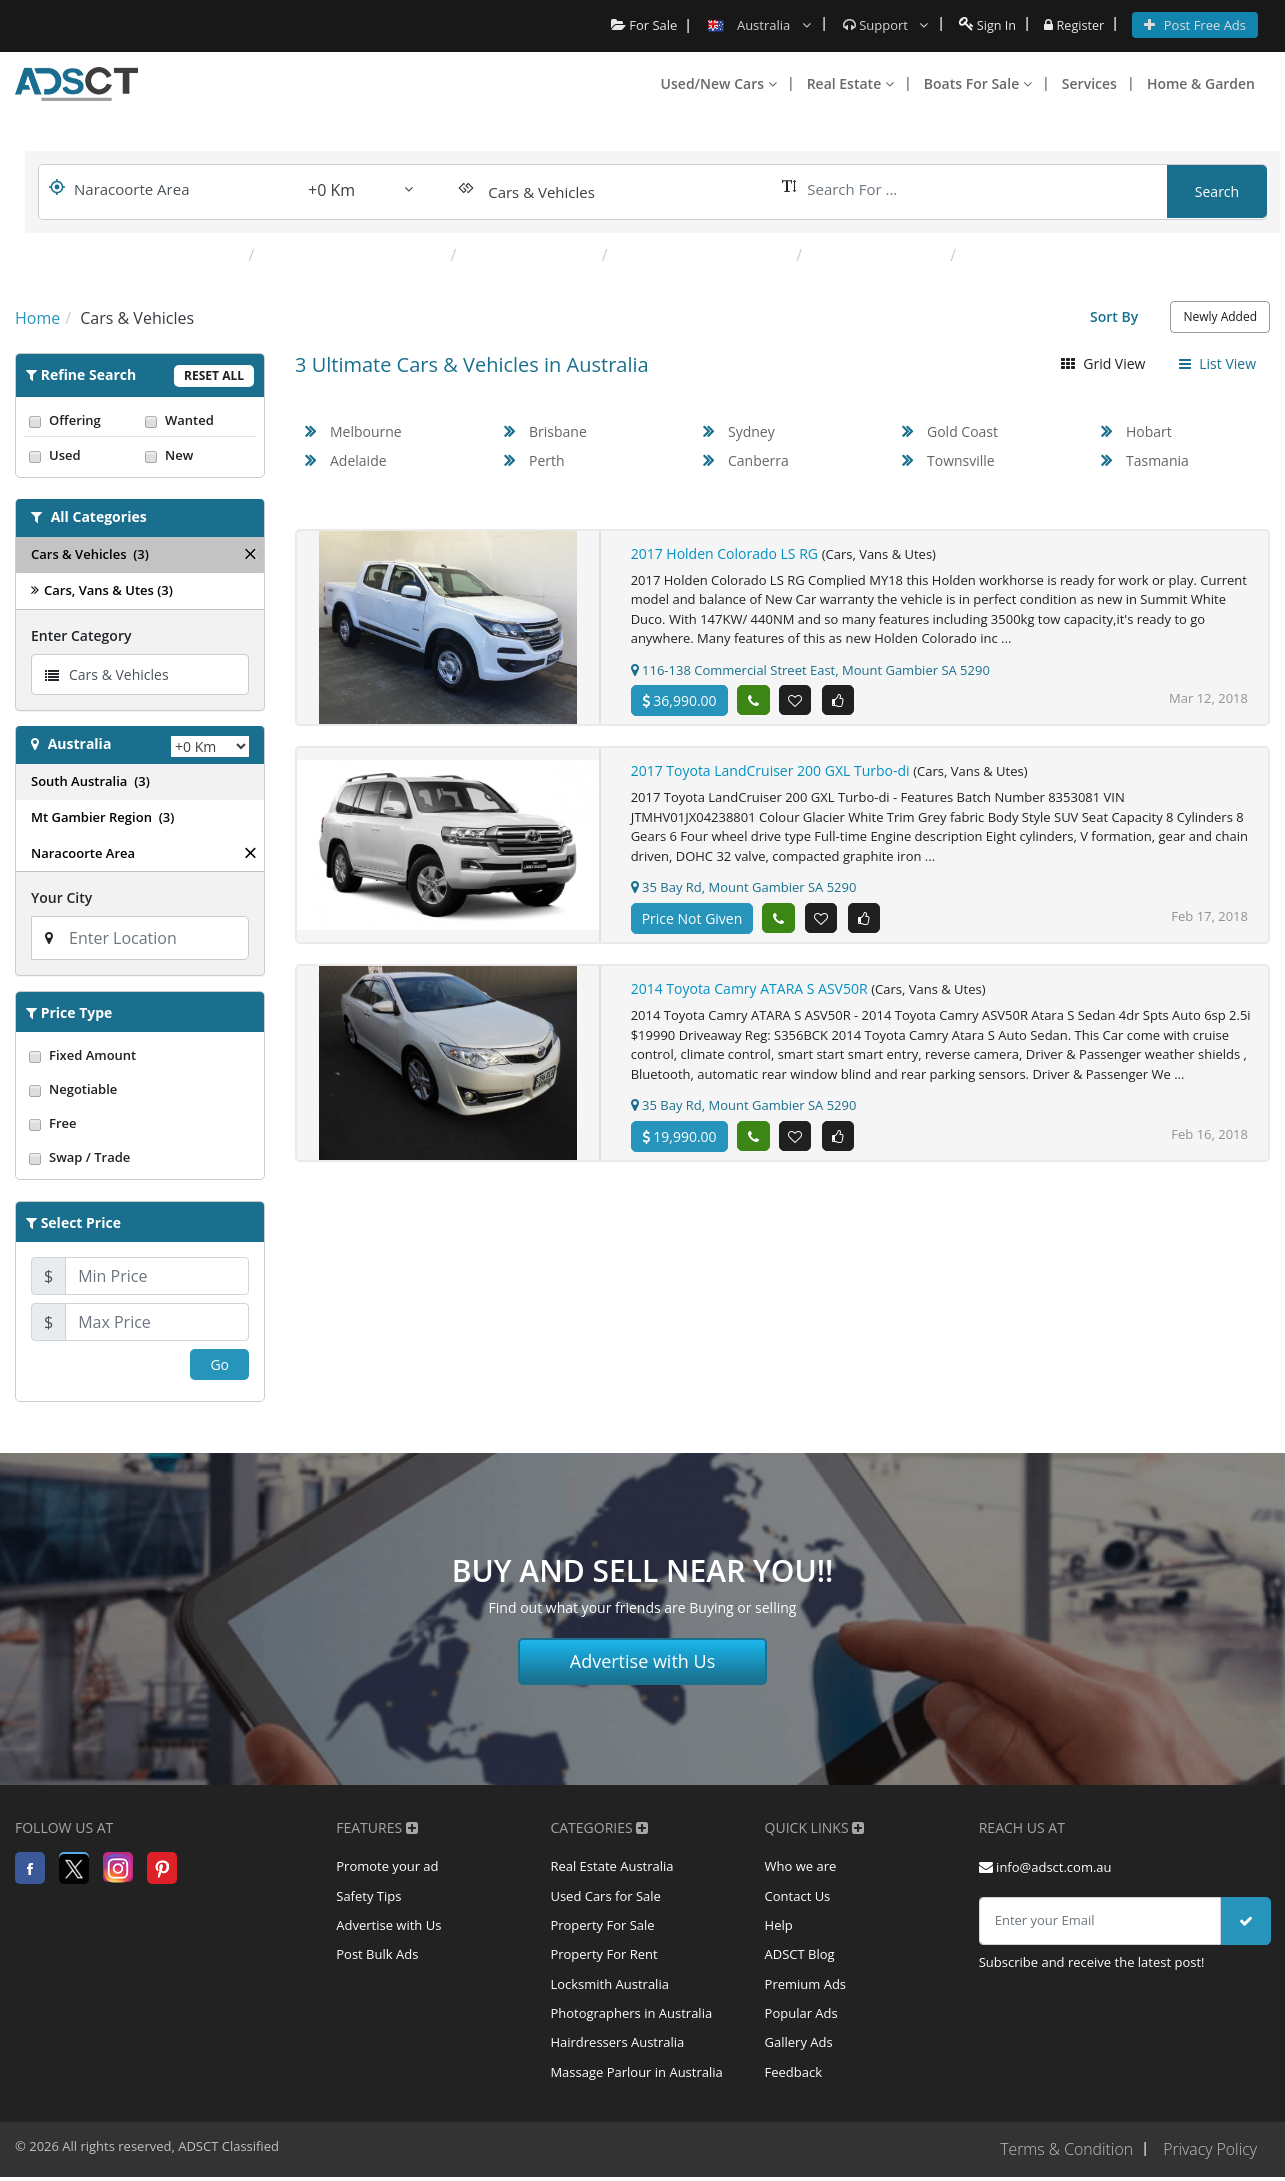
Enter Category (81, 635)
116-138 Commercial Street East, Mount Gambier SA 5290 (810, 670)
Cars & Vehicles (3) (90, 554)
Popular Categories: (158, 255)
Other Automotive (878, 255)
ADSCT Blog (800, 1957)
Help (779, 1927)
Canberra (758, 460)
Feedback (794, 2077)
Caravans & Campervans (354, 255)
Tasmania (1157, 460)
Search (1217, 191)
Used (82, 455)
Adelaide (358, 460)
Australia (80, 743)
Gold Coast (962, 431)
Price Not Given (692, 918)
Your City (61, 897)
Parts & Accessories (1037, 255)
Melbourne (366, 431)
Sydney (751, 431)
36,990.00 (679, 700)
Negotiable (140, 1089)
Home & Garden (1201, 83)
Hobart (1149, 431)
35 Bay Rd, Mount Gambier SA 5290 (744, 887)
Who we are (801, 1867)
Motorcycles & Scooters (704, 255)
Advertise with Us (643, 1661)
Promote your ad (387, 1867)
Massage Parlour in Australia (636, 2077)
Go (219, 1364)
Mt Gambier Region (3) (102, 817)
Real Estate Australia (611, 1867)
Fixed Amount (140, 1055)
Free (140, 1123)
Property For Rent (603, 1957)
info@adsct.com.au (1045, 1867)
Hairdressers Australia (617, 2047)
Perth (547, 460)
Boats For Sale (978, 83)
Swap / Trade (140, 1157)
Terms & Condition (1064, 2154)
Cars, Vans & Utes (531, 255)
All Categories (99, 516)
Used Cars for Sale (605, 1897)
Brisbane (558, 431)
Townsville (961, 460)
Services (1089, 83)
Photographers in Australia (631, 2017)
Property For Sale (602, 1927)
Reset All (214, 375)
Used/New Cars (719, 83)
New (198, 455)
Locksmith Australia (609, 1987)
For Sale (641, 25)
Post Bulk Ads (377, 1957)
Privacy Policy (1209, 2154)
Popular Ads (801, 2017)
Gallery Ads (799, 2047)
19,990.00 (679, 1136)
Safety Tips (368, 1897)
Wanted (198, 420)
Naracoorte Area (83, 853)
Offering (82, 420)
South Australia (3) (90, 781)
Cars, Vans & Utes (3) (102, 590)
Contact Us (798, 1897)
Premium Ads (806, 1987)
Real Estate (850, 83)
